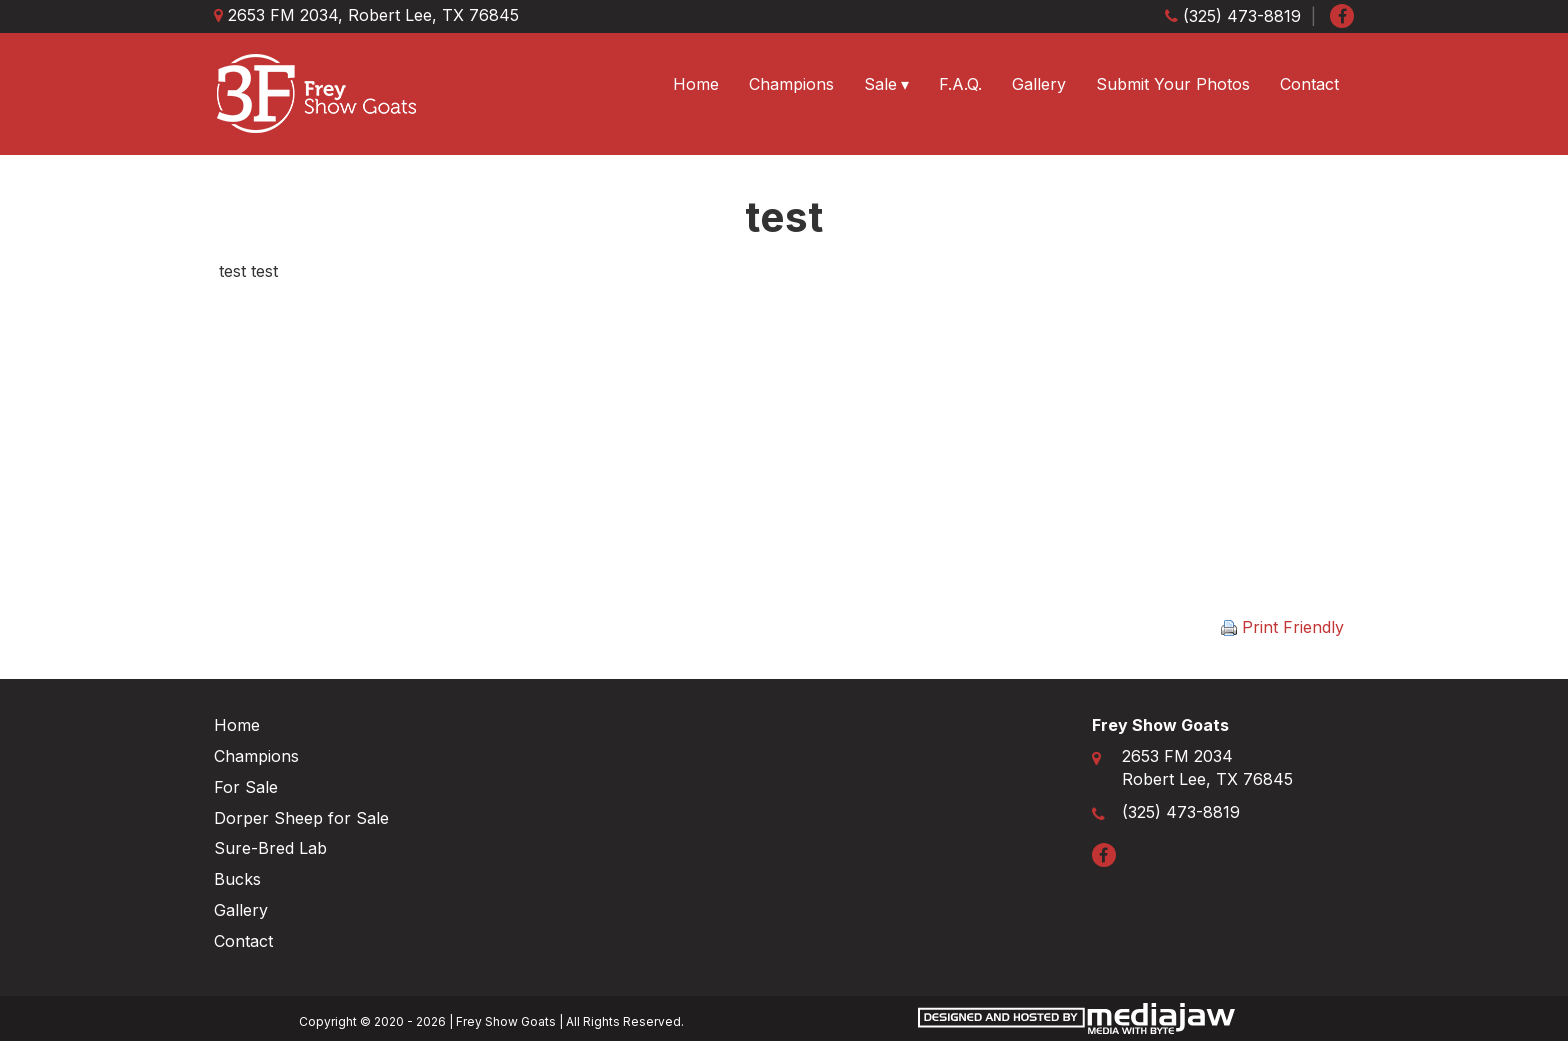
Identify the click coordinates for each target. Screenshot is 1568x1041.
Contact (1309, 84)
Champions (791, 84)
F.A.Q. (960, 84)
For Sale (246, 787)
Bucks (237, 879)
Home (696, 84)
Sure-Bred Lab (270, 848)
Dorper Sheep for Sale (301, 818)
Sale (880, 84)
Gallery (1039, 84)
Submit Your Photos (1173, 84)
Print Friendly (1282, 627)
